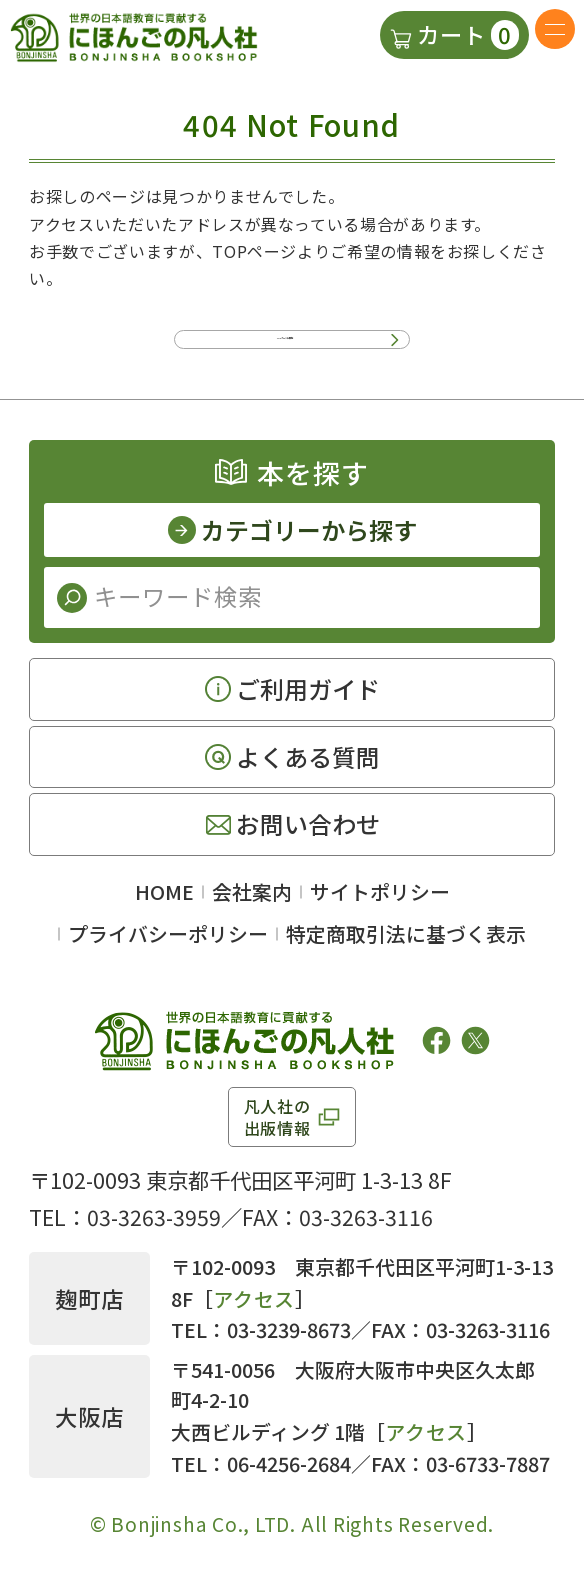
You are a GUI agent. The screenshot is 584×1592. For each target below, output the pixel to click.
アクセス (254, 1309)
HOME (164, 902)
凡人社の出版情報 (277, 1127)
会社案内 (252, 902)
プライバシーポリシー (168, 944)
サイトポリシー (380, 902)
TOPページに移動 (285, 338)
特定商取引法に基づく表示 (406, 944)
